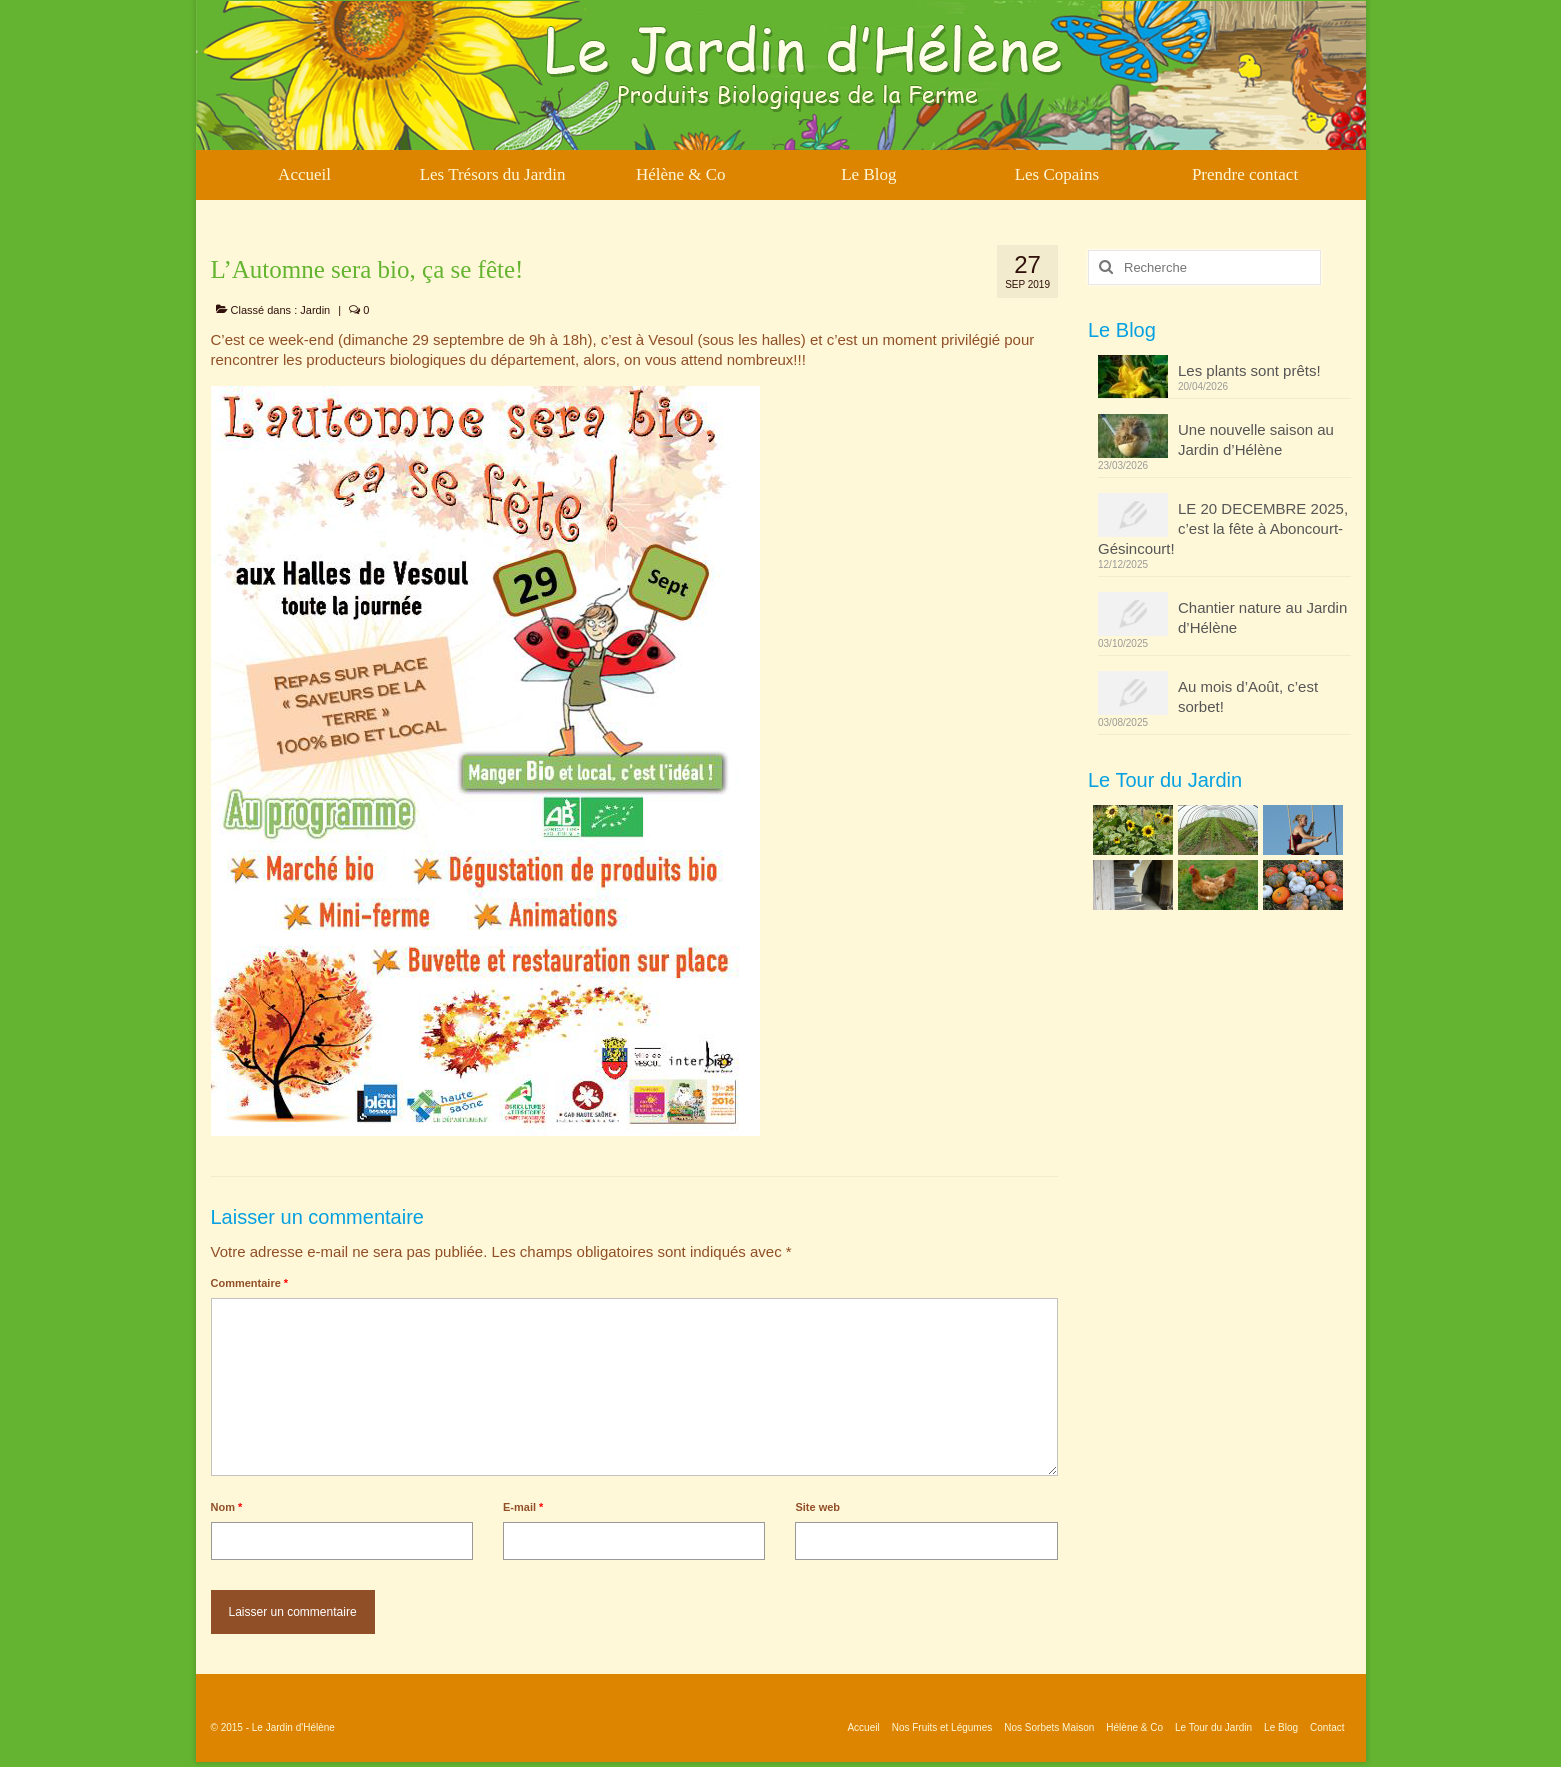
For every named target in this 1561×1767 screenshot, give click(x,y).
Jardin (315, 310)
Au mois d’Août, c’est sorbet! (1248, 696)
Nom (227, 1507)
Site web (817, 1507)
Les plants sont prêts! (1249, 370)
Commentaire (250, 1283)
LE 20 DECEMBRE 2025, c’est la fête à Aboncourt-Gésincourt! (1223, 528)
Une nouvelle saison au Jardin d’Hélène (1256, 439)
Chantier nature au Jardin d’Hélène (1262, 617)
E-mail (523, 1507)
